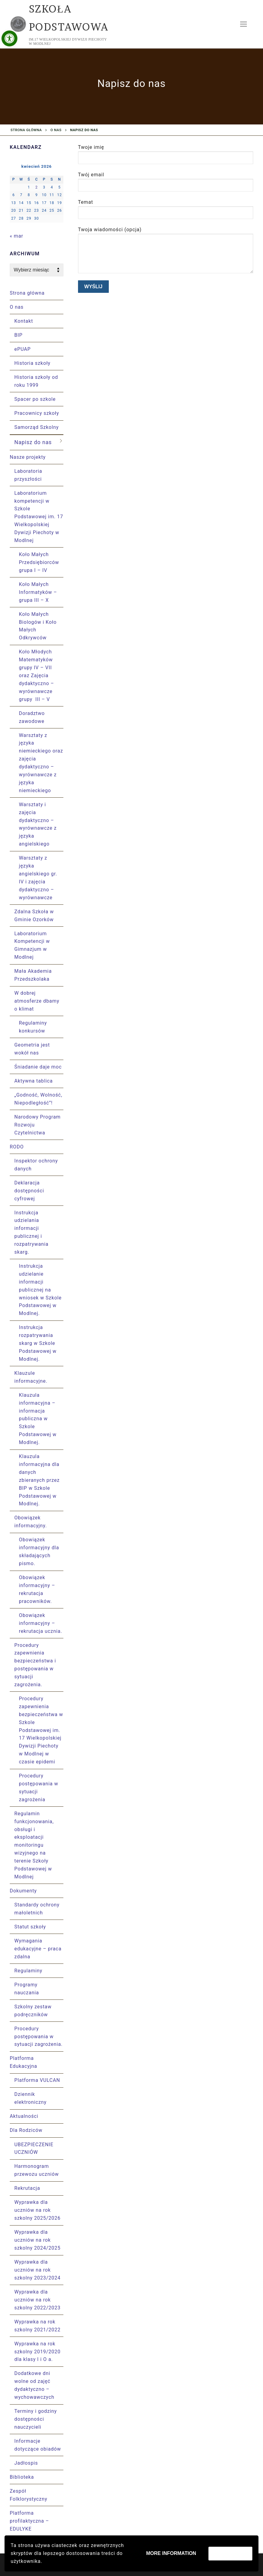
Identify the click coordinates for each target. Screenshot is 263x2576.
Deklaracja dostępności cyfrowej (29, 1191)
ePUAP (22, 349)
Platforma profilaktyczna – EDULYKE (29, 2521)
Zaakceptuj (230, 2553)
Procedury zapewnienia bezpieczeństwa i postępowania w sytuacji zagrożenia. (35, 1664)
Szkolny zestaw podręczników (33, 2010)
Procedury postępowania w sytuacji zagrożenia (38, 1787)
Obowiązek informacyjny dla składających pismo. (39, 1551)
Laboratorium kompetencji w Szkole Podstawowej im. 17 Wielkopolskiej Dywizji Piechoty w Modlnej (38, 516)
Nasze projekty (28, 457)
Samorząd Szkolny (36, 427)
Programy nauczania (26, 1989)
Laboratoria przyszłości (28, 475)
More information (171, 2553)
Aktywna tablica (33, 1081)
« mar (16, 236)
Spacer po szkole (35, 399)
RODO (17, 1147)
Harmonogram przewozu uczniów (36, 2170)
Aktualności (24, 2116)
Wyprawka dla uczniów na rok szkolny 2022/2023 (37, 2300)
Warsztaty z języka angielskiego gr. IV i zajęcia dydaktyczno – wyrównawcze (38, 877)
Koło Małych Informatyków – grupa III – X (38, 592)
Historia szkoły (32, 363)
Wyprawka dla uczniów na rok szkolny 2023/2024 (37, 2270)
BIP (18, 335)
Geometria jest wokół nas (32, 1049)
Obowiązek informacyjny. (31, 1522)
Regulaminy (28, 1971)
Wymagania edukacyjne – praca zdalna (38, 1949)
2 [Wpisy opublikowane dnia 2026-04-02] (36, 187)
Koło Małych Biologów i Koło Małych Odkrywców (38, 626)
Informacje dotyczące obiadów (37, 2445)
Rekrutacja (27, 2188)
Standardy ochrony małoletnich (36, 1909)
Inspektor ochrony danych (36, 1165)
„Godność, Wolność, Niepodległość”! (38, 1099)
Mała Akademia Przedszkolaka (33, 975)
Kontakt (23, 321)
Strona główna (26, 130)
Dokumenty (24, 1891)
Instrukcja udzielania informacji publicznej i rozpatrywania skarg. (31, 1232)
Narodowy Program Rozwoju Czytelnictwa (37, 1125)
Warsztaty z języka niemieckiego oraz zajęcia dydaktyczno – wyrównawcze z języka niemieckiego (41, 762)
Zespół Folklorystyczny (28, 2495)
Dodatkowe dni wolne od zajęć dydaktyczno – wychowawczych (34, 2385)
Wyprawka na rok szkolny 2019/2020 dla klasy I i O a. (37, 2351)
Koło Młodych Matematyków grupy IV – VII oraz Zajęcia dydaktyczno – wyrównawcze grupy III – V (36, 675)
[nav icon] (243, 24)
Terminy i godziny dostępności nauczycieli (35, 2419)
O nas (56, 130)
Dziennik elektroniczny (30, 2098)
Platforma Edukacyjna (24, 2062)
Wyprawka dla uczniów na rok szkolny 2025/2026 (37, 2210)
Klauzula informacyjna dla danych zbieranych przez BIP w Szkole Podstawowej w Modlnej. (39, 1480)
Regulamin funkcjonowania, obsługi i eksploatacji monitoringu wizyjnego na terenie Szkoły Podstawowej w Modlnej (34, 1845)
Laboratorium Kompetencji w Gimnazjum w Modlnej (32, 945)
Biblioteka (22, 2477)
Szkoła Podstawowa (68, 18)
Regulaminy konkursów (33, 1027)
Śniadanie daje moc (38, 1067)
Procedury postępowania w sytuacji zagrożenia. (38, 2036)
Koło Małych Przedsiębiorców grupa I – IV (39, 562)
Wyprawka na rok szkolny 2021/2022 (37, 2326)
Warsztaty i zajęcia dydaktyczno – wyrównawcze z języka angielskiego (38, 824)
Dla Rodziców (27, 2130)
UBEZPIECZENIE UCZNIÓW (33, 2148)
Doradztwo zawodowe (32, 717)
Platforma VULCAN (37, 2080)
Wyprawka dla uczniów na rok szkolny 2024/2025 (37, 2240)
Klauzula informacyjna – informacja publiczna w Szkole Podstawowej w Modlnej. (38, 1418)
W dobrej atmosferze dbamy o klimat (36, 1001)
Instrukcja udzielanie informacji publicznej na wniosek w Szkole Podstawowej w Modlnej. (40, 1289)
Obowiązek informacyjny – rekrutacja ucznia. (40, 1623)
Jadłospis (26, 2463)
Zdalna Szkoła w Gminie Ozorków (34, 915)
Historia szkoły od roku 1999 (36, 381)
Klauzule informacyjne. (31, 1377)
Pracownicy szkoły (36, 413)
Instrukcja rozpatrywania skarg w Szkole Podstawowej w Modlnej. (38, 1343)
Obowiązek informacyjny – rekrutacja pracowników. (37, 1589)
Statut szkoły (30, 1927)
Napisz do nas (33, 442)
